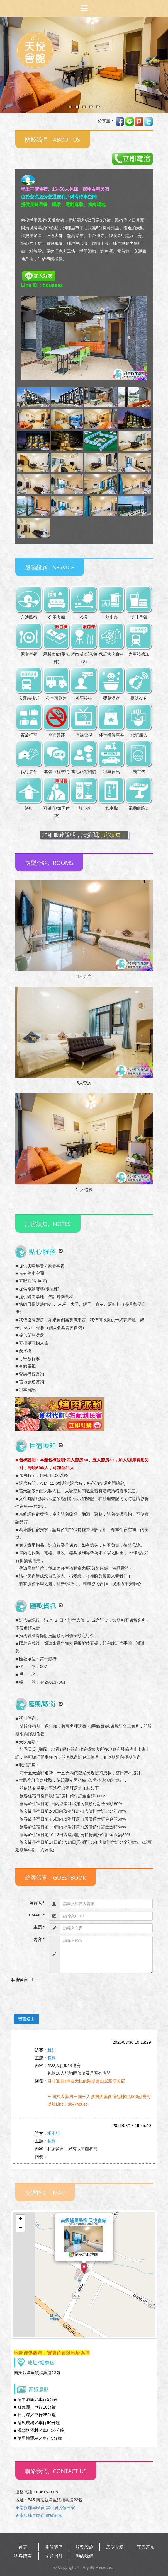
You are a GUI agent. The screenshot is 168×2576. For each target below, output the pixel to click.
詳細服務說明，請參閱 (84, 835)
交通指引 (54, 2556)
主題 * (39, 1927)
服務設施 (84, 2547)
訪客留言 (23, 2556)
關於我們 (54, 2547)
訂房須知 (145, 2547)
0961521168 (47, 2492)
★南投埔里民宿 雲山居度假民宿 (45, 2507)
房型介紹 (115, 2547)
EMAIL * (36, 1915)
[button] (84, 2268)
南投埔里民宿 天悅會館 (83, 2220)
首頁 (22, 2547)
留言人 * (37, 1902)
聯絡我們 (84, 2556)
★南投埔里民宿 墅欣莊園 (38, 2515)
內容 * (39, 1939)
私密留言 (19, 1979)
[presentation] (53, 1997)
